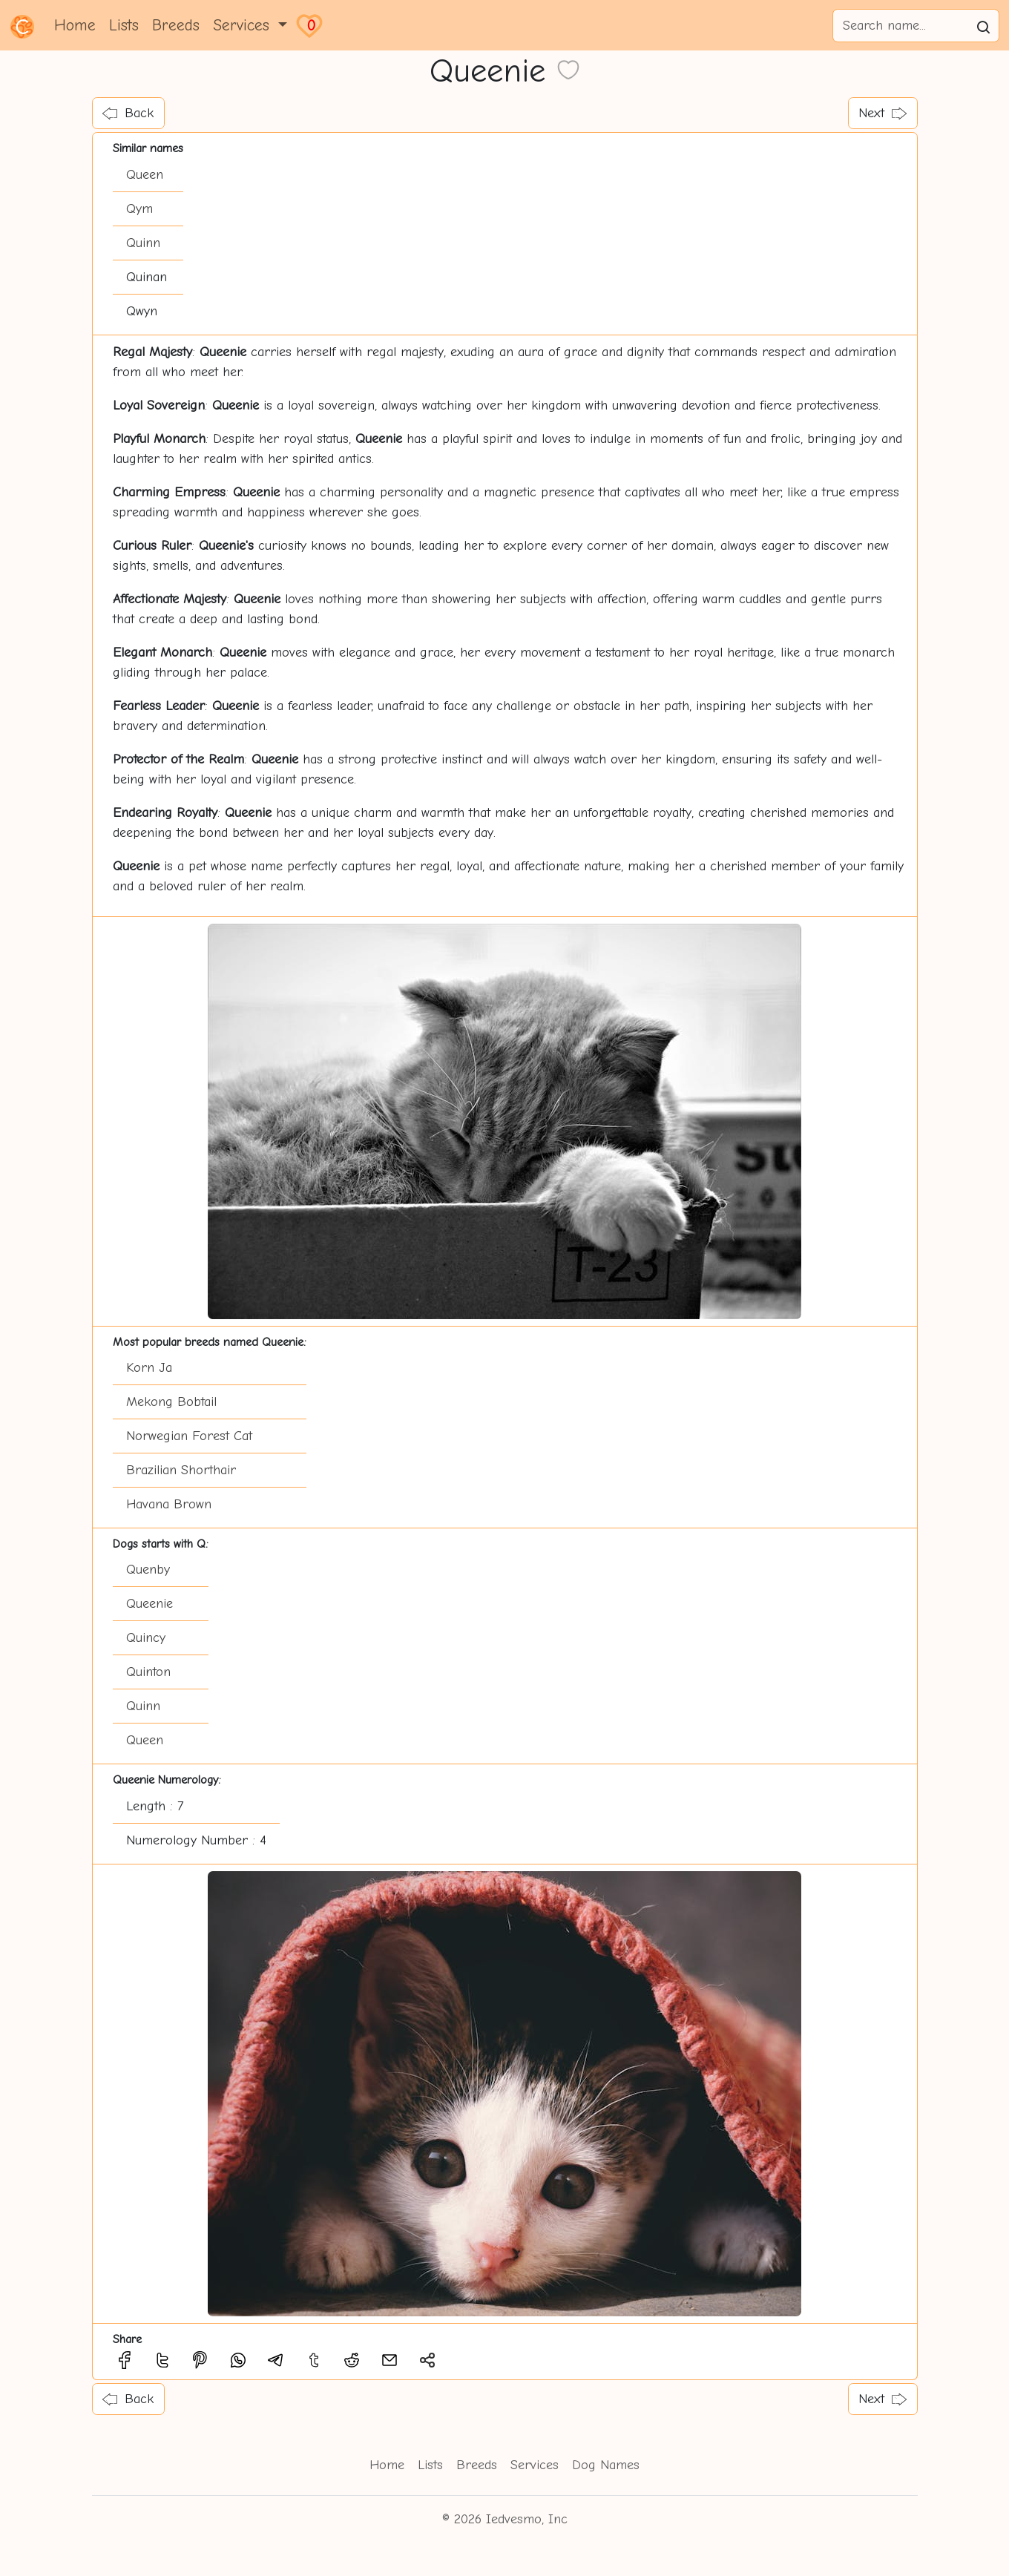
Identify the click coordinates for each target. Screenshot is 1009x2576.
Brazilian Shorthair (181, 1470)
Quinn (143, 243)
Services (534, 2465)
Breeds (176, 25)
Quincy (145, 1638)
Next (882, 113)
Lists (124, 25)
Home (75, 25)
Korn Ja (149, 1368)
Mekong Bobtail (171, 1402)
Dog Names (606, 2465)
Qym (139, 209)
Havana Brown (168, 1504)
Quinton (148, 1672)
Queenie (149, 1603)
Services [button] (244, 25)
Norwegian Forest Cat (189, 1436)
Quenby (148, 1569)
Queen (144, 175)
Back (128, 113)
